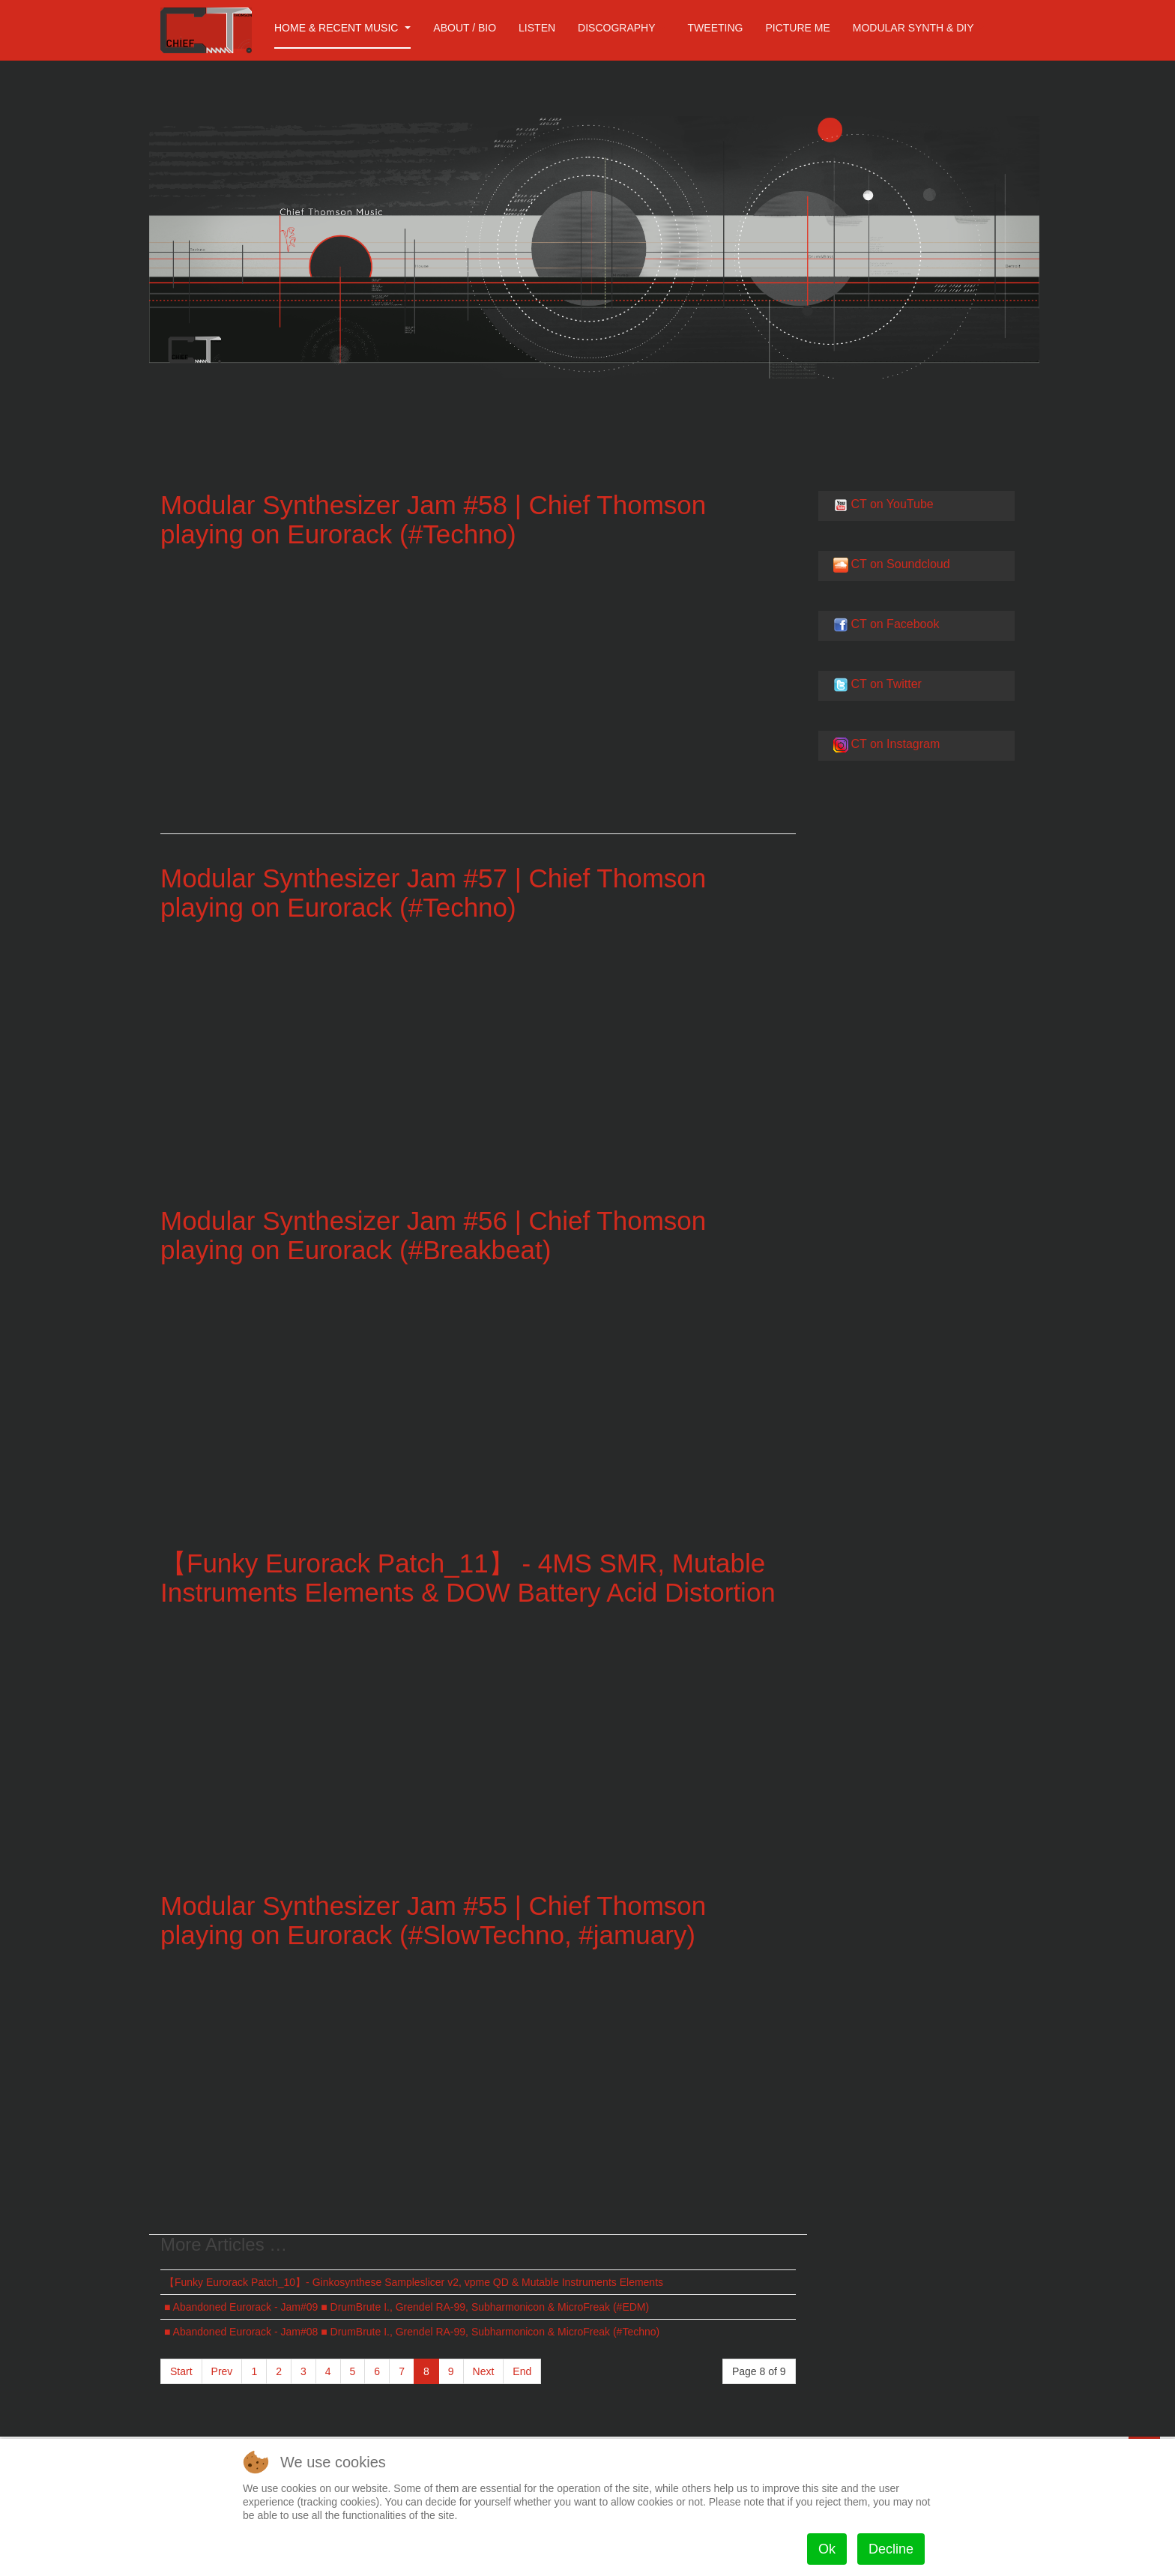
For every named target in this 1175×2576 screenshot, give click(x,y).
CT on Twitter (886, 684)
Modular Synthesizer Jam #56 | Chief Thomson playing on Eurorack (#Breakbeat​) (433, 1235)
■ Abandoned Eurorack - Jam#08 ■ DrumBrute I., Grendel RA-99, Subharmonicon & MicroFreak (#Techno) (411, 2332)
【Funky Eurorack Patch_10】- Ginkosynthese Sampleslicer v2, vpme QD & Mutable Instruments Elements (413, 2282)
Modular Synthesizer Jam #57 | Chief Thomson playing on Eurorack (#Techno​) (433, 892)
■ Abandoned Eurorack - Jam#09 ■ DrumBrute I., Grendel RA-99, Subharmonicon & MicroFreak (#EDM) (406, 2307)
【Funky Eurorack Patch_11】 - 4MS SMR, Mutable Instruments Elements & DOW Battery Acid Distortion (468, 1577)
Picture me (797, 28)
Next (484, 2371)
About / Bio (464, 28)
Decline (891, 2549)
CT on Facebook (895, 624)
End (522, 2371)
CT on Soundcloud (900, 564)
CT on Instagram (895, 743)
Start (181, 2371)
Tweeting (715, 28)
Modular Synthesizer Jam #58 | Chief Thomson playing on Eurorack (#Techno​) (433, 519)
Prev (222, 2371)
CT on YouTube (892, 504)
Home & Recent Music (342, 28)
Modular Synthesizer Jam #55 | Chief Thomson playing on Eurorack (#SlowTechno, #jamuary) (433, 1920)
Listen (537, 28)
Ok (827, 2549)
